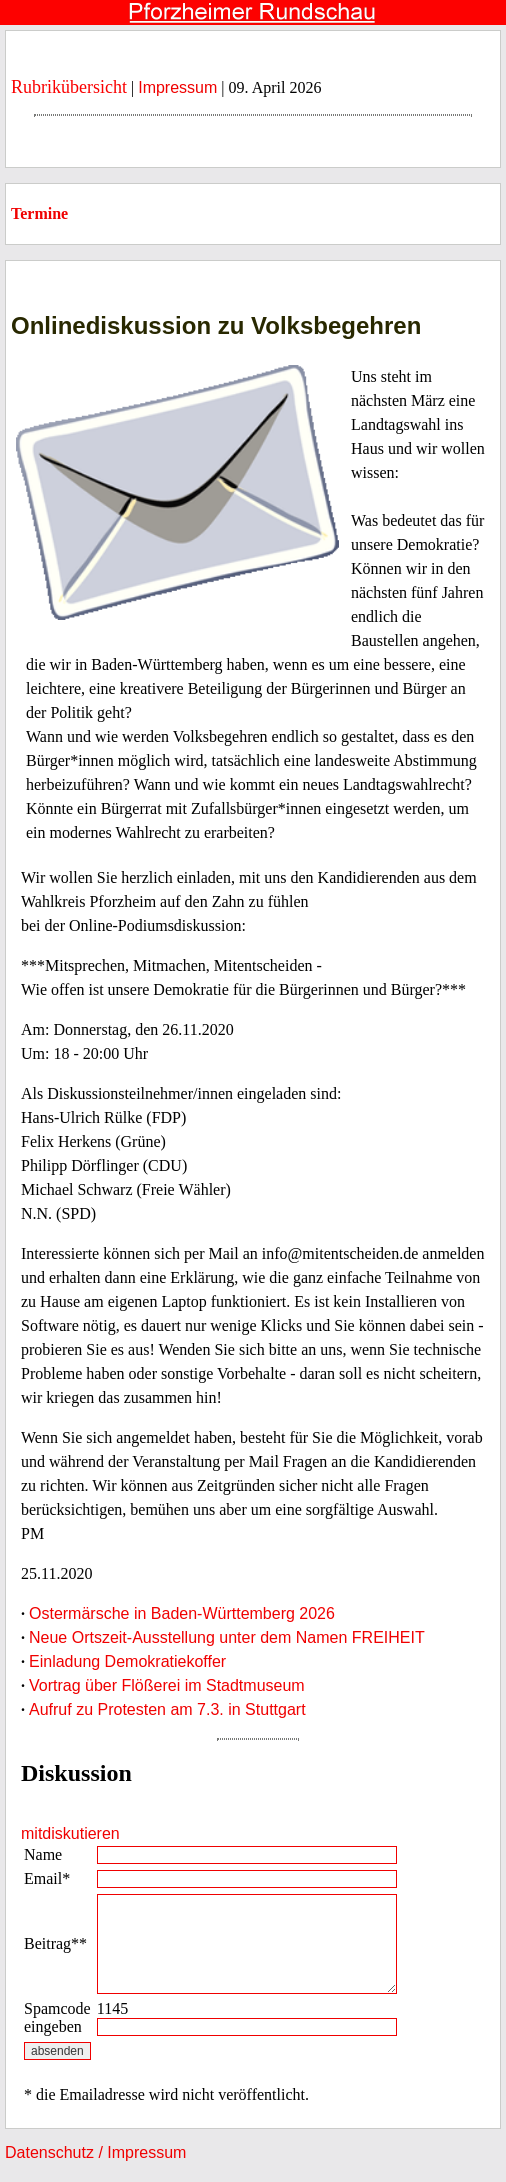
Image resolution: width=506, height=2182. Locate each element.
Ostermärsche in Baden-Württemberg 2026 (182, 1613)
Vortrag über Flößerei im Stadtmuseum (167, 1685)
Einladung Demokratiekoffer (127, 1661)
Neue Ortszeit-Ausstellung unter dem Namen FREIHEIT (227, 1637)
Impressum (177, 87)
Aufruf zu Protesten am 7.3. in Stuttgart (167, 1709)
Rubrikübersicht (69, 87)
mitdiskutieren (70, 1833)
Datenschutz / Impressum (95, 2152)
